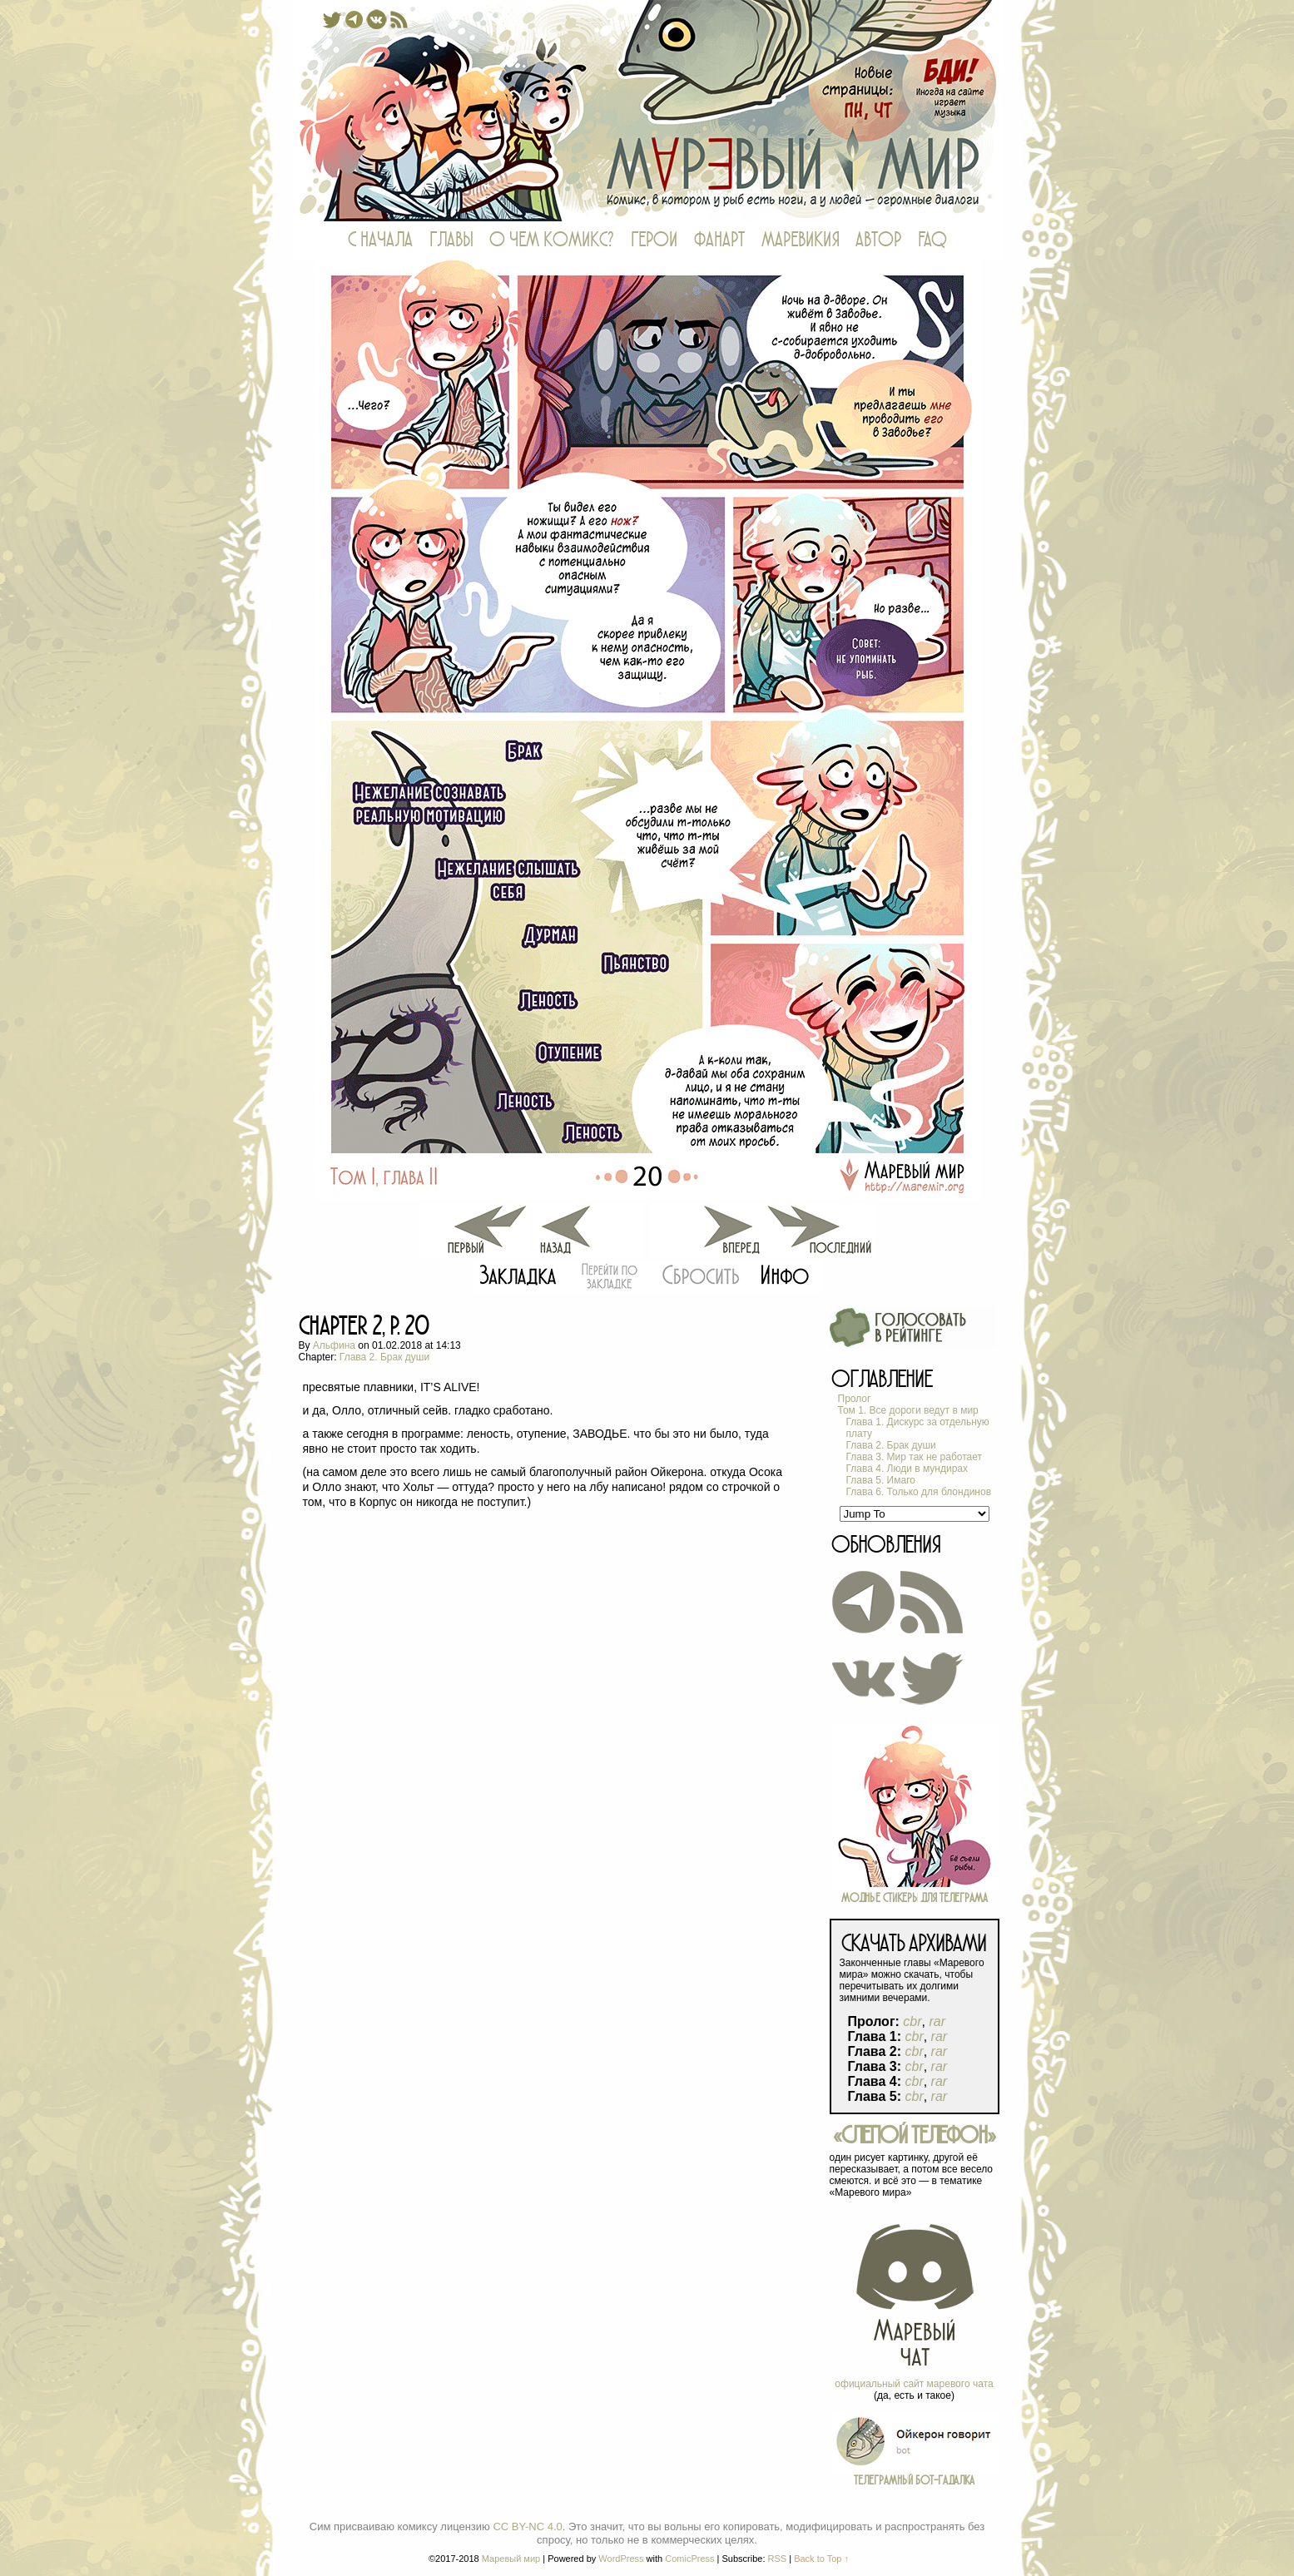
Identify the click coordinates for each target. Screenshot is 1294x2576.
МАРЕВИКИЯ (800, 240)
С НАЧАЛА (380, 240)
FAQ (932, 240)
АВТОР (878, 240)
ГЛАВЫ (451, 240)
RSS (777, 2559)
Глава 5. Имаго (880, 1480)
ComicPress (689, 2559)
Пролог (854, 1398)
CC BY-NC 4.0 (527, 2526)
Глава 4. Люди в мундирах (907, 1468)
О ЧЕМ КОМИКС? (551, 240)
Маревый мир (647, 110)
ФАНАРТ (719, 240)
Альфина (334, 1345)
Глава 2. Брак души (384, 1357)
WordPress (620, 2559)
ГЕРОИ (654, 240)
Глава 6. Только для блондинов (919, 1492)
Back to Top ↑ (821, 2559)
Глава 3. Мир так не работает (914, 1457)
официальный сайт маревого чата (914, 2384)
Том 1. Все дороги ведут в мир (908, 1410)
